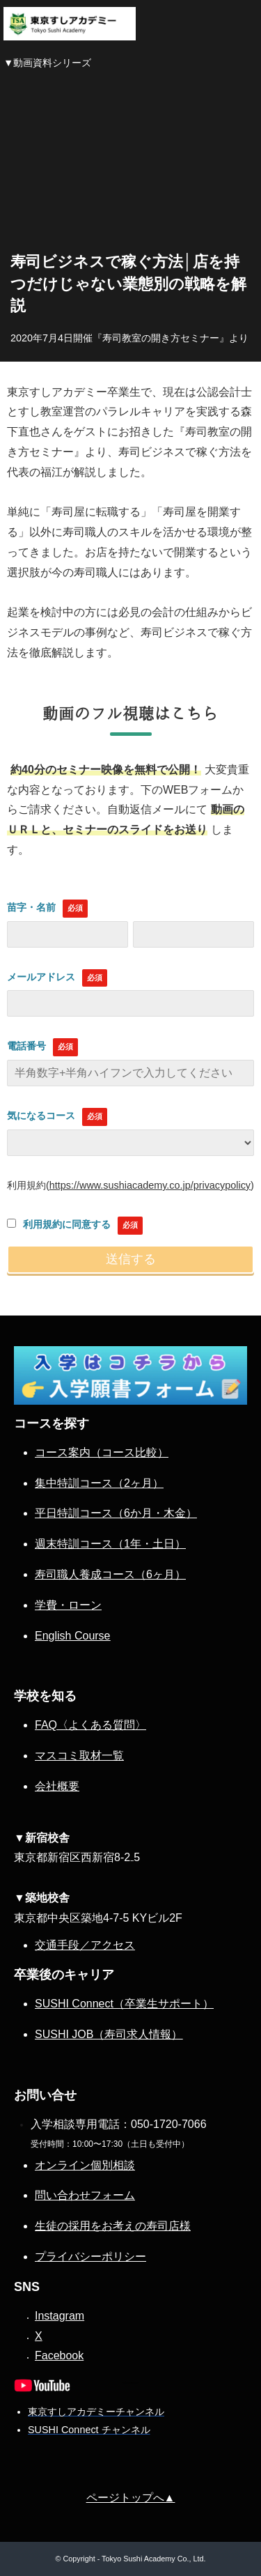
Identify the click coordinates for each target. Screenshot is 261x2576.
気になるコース (41, 1115)
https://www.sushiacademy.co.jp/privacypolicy (150, 1185)
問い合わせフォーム (85, 2195)
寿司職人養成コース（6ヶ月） (110, 1574)
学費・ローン (68, 1605)
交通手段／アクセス (85, 1945)
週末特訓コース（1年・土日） (110, 1544)
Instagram (59, 2316)
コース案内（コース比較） (101, 1452)
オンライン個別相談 (85, 2165)
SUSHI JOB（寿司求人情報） (108, 2034)
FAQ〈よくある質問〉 (90, 1725)
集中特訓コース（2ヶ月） (99, 1483)
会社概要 (57, 1786)
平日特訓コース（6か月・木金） (116, 1513)
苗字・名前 (31, 907)
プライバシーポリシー (90, 2256)
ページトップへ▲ (130, 2498)
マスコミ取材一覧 (79, 1755)
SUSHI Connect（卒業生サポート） (124, 2004)
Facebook (59, 2355)
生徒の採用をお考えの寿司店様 (113, 2226)
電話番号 (26, 1045)
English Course (73, 1636)
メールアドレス (41, 976)
